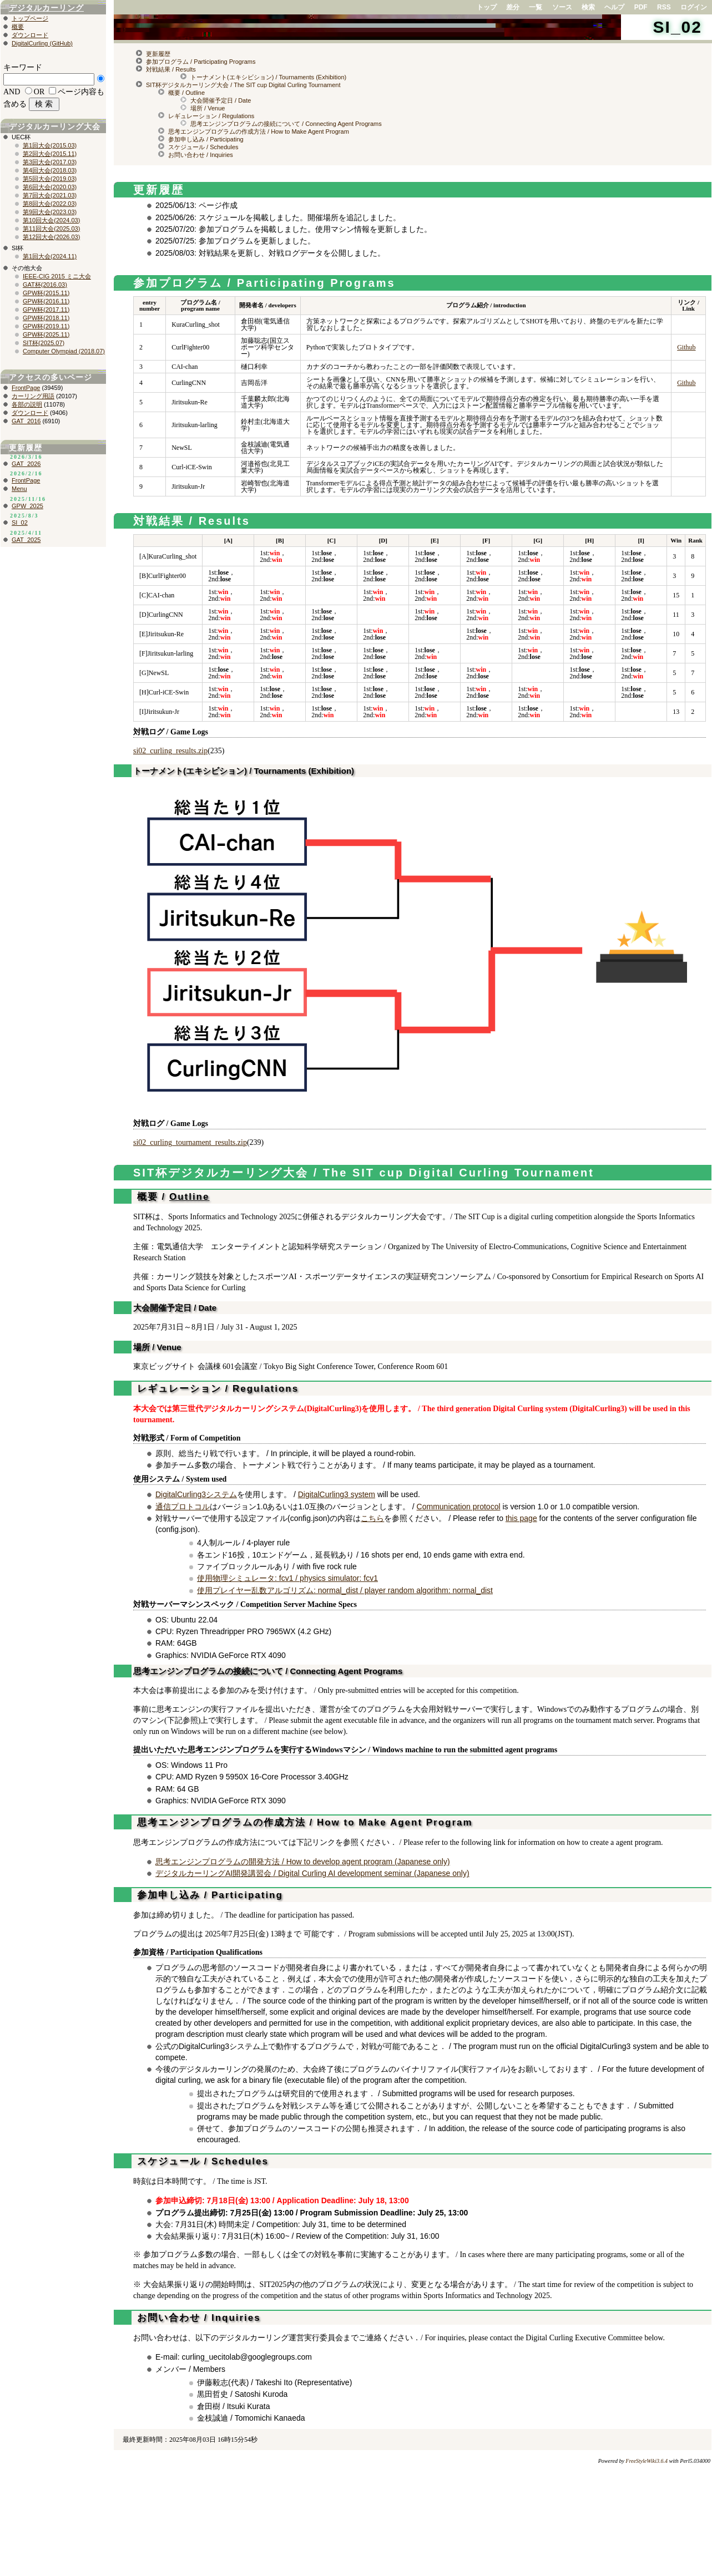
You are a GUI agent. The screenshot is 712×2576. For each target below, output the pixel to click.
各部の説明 (27, 404)
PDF (641, 7)
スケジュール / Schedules (203, 147)
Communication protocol (459, 1506)
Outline (189, 1196)
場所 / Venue (207, 108)
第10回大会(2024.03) (51, 220)
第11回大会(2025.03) (51, 228)
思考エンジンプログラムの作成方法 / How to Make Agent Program (258, 131)
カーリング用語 (33, 396)
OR (39, 92)
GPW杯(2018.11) (46, 318)
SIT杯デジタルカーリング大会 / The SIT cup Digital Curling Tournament (243, 85)
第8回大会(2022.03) (50, 203)
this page (521, 1518)
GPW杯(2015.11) (46, 293)
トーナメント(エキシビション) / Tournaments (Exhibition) (268, 77)
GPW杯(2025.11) (46, 334)
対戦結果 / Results (171, 69)
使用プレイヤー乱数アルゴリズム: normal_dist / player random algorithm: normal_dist (345, 1590)
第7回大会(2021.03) (50, 195)
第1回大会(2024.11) (50, 256)
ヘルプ (614, 7)
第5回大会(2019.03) (50, 178)
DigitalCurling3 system (336, 1494)
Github (686, 347)
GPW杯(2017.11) (46, 309)
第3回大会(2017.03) (50, 162)
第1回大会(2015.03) (50, 145)
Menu (19, 488)
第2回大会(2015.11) (50, 153)
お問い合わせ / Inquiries (200, 154)
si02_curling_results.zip (170, 751)
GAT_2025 (26, 539)
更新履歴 (158, 53)
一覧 (535, 7)
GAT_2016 (26, 421)
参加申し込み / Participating (206, 139)
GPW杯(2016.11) (46, 301)
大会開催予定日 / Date (220, 100)
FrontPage (26, 387)
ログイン (693, 7)
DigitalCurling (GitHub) (42, 43)
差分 (512, 7)
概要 (18, 26)
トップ (487, 7)
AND (11, 92)
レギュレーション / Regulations (211, 116)
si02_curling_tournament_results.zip (190, 1142)
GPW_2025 (27, 506)
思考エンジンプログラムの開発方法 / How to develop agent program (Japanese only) (302, 1861)
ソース (562, 7)
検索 (588, 7)
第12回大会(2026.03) (51, 237)
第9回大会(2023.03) (50, 212)
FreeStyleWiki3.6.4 (646, 2461)
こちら (372, 1518)
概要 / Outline (186, 92)
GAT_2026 (26, 463)
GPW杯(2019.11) (46, 326)
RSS (664, 7)
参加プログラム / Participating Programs (200, 61)
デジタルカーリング (46, 7)
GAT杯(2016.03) (45, 284)
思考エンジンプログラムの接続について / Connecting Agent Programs (286, 123)
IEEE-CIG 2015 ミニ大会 (57, 276)
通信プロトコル (182, 1506)
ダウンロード (30, 35)
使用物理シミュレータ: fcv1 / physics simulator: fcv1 (287, 1578)
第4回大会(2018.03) (50, 170)
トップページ (30, 18)
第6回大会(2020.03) (50, 187)
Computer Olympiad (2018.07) (64, 351)
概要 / (151, 1196)
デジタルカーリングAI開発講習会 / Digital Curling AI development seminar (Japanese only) (312, 1873)
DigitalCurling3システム (196, 1494)
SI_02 (677, 27)
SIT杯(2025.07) (43, 342)
